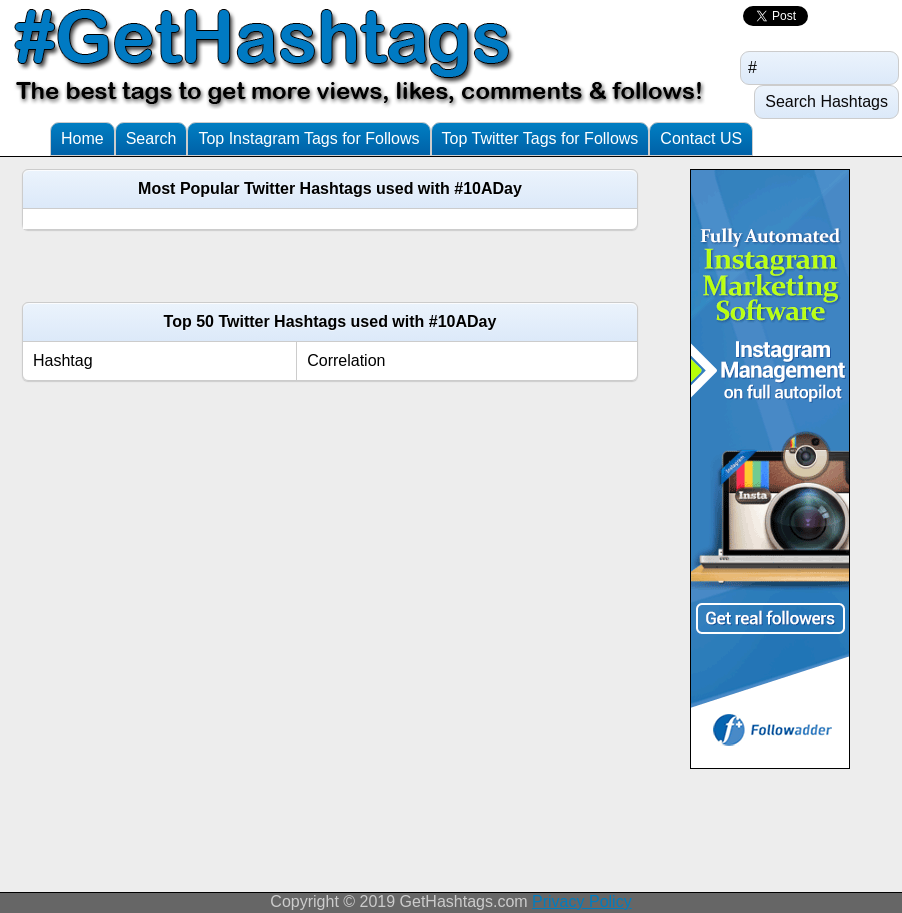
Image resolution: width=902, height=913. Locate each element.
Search (151, 138)
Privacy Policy (582, 901)
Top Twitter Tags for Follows (540, 138)
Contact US (701, 138)
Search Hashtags (826, 101)
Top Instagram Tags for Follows (308, 138)
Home (82, 138)
